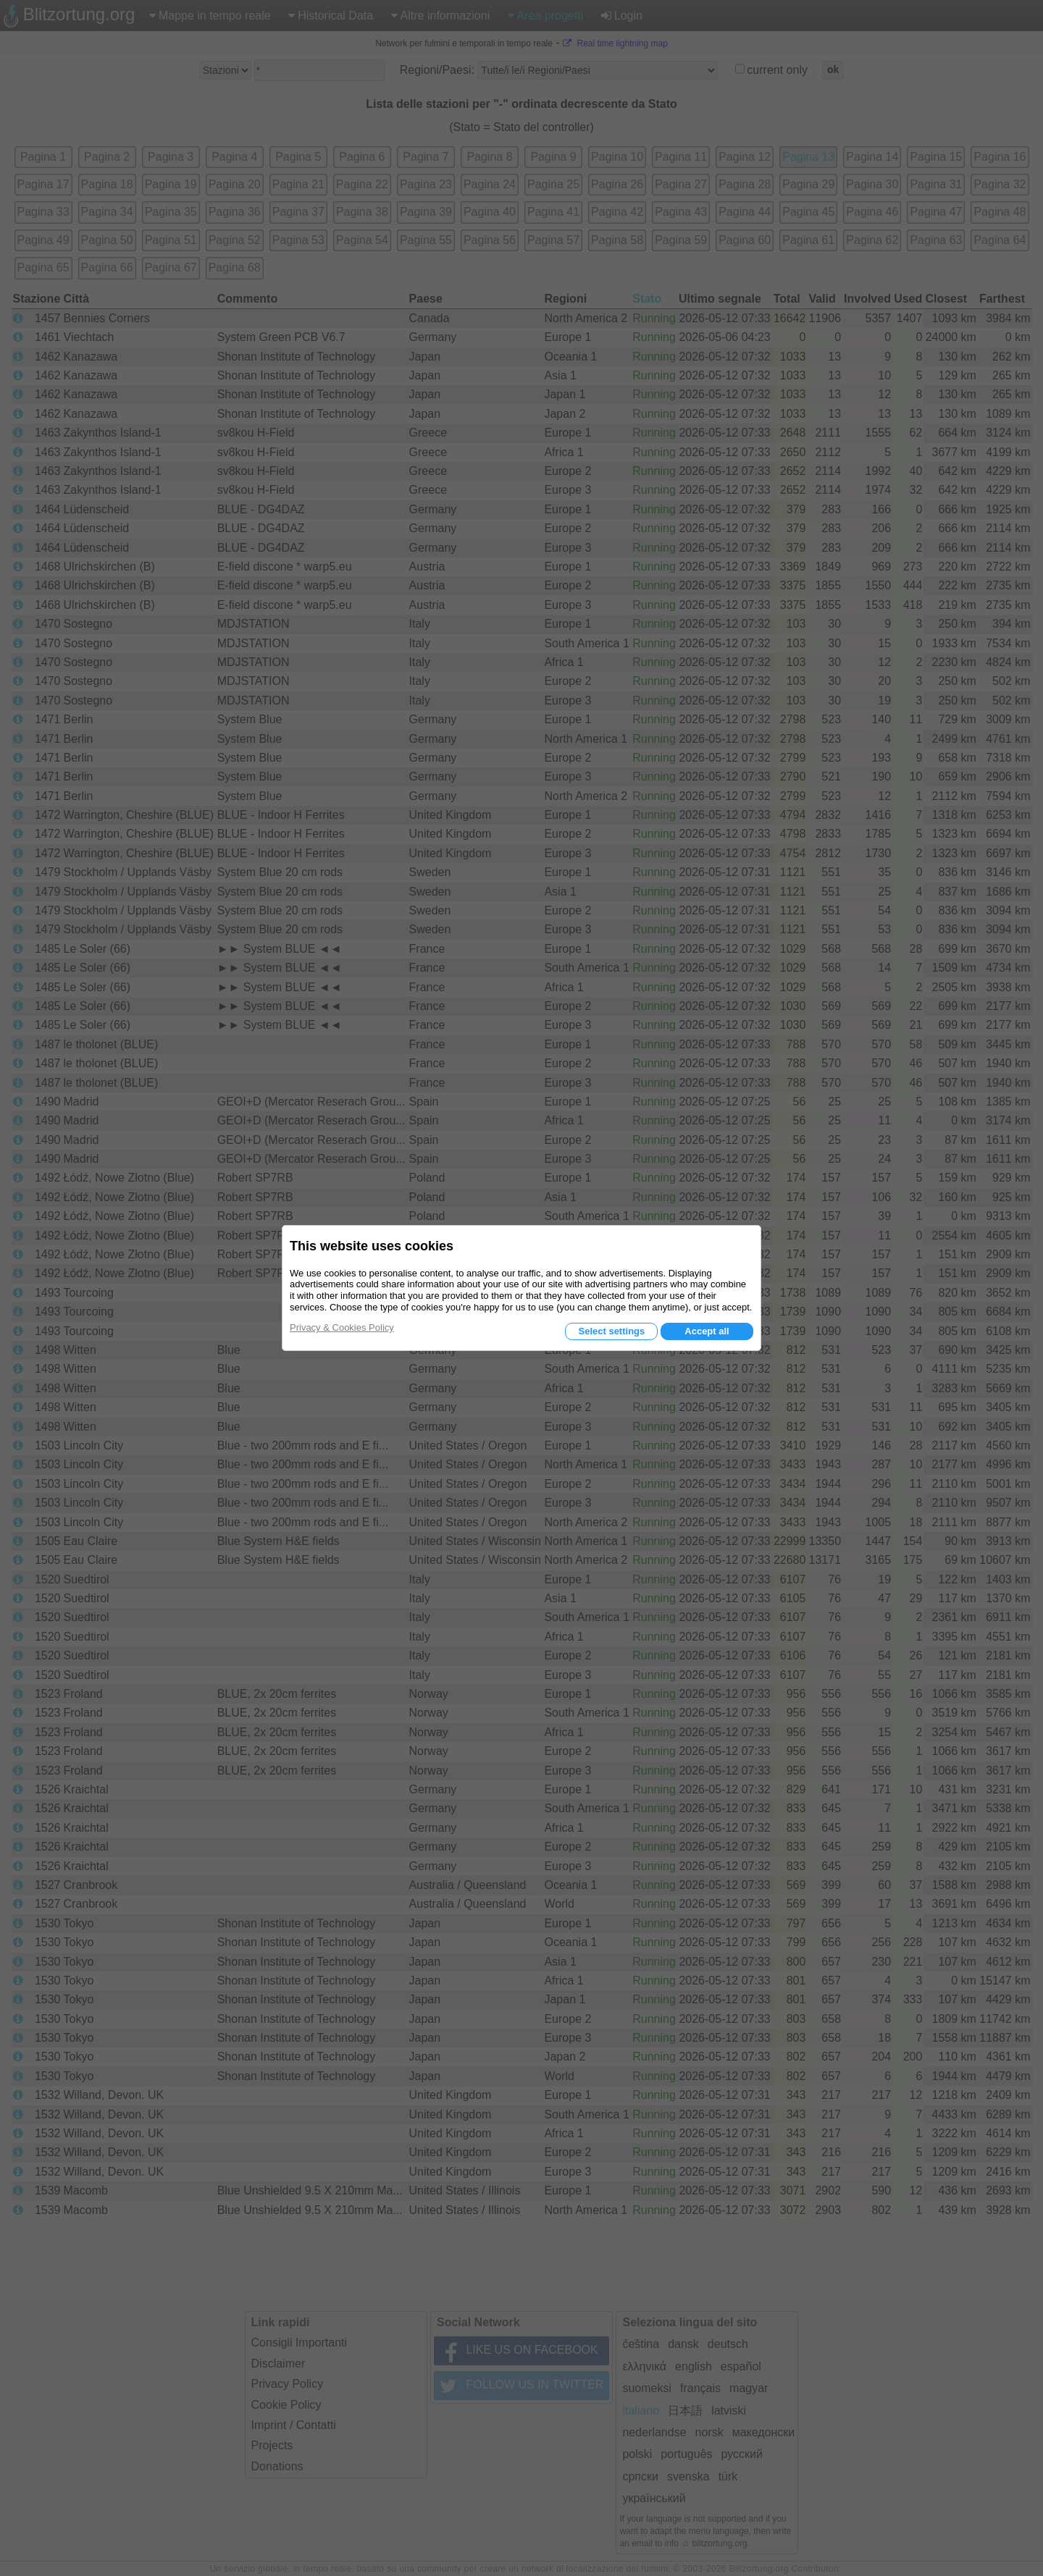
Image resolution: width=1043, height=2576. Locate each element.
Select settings (611, 1331)
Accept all (706, 1331)
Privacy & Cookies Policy (342, 1327)
